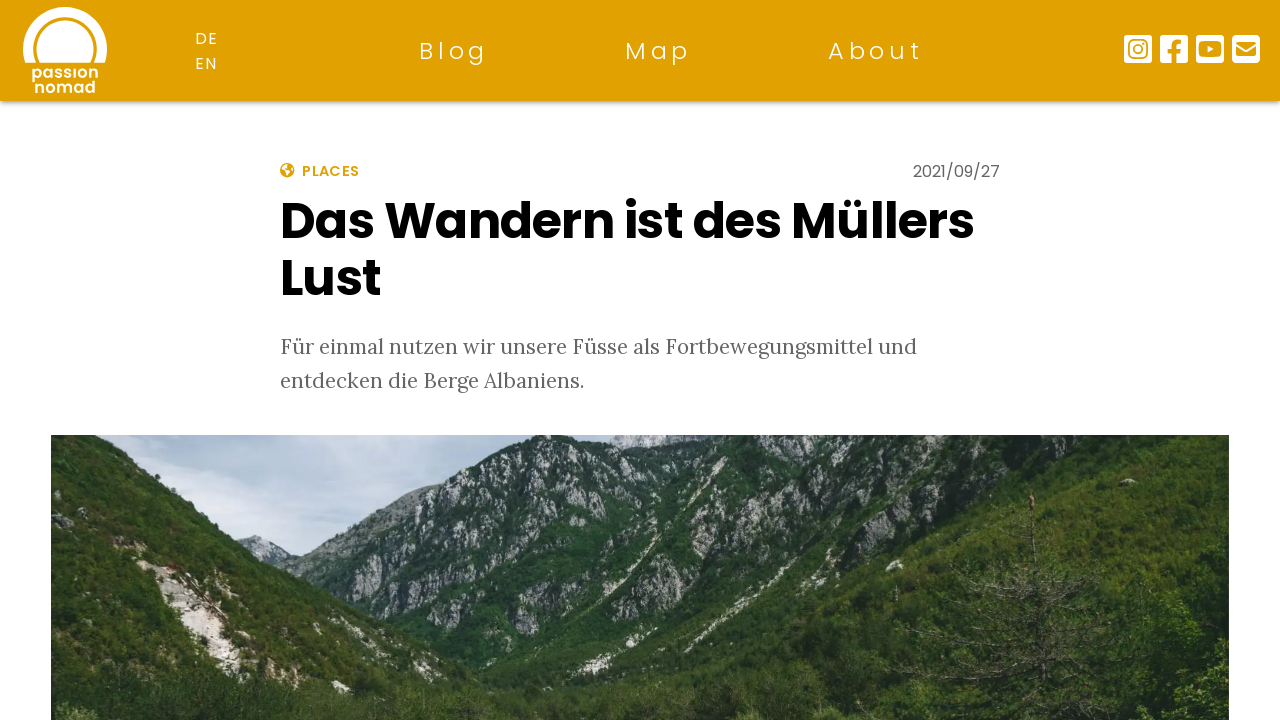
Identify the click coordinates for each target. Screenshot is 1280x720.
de (207, 38)
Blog (454, 50)
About (876, 50)
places (319, 171)
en (206, 63)
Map (658, 50)
